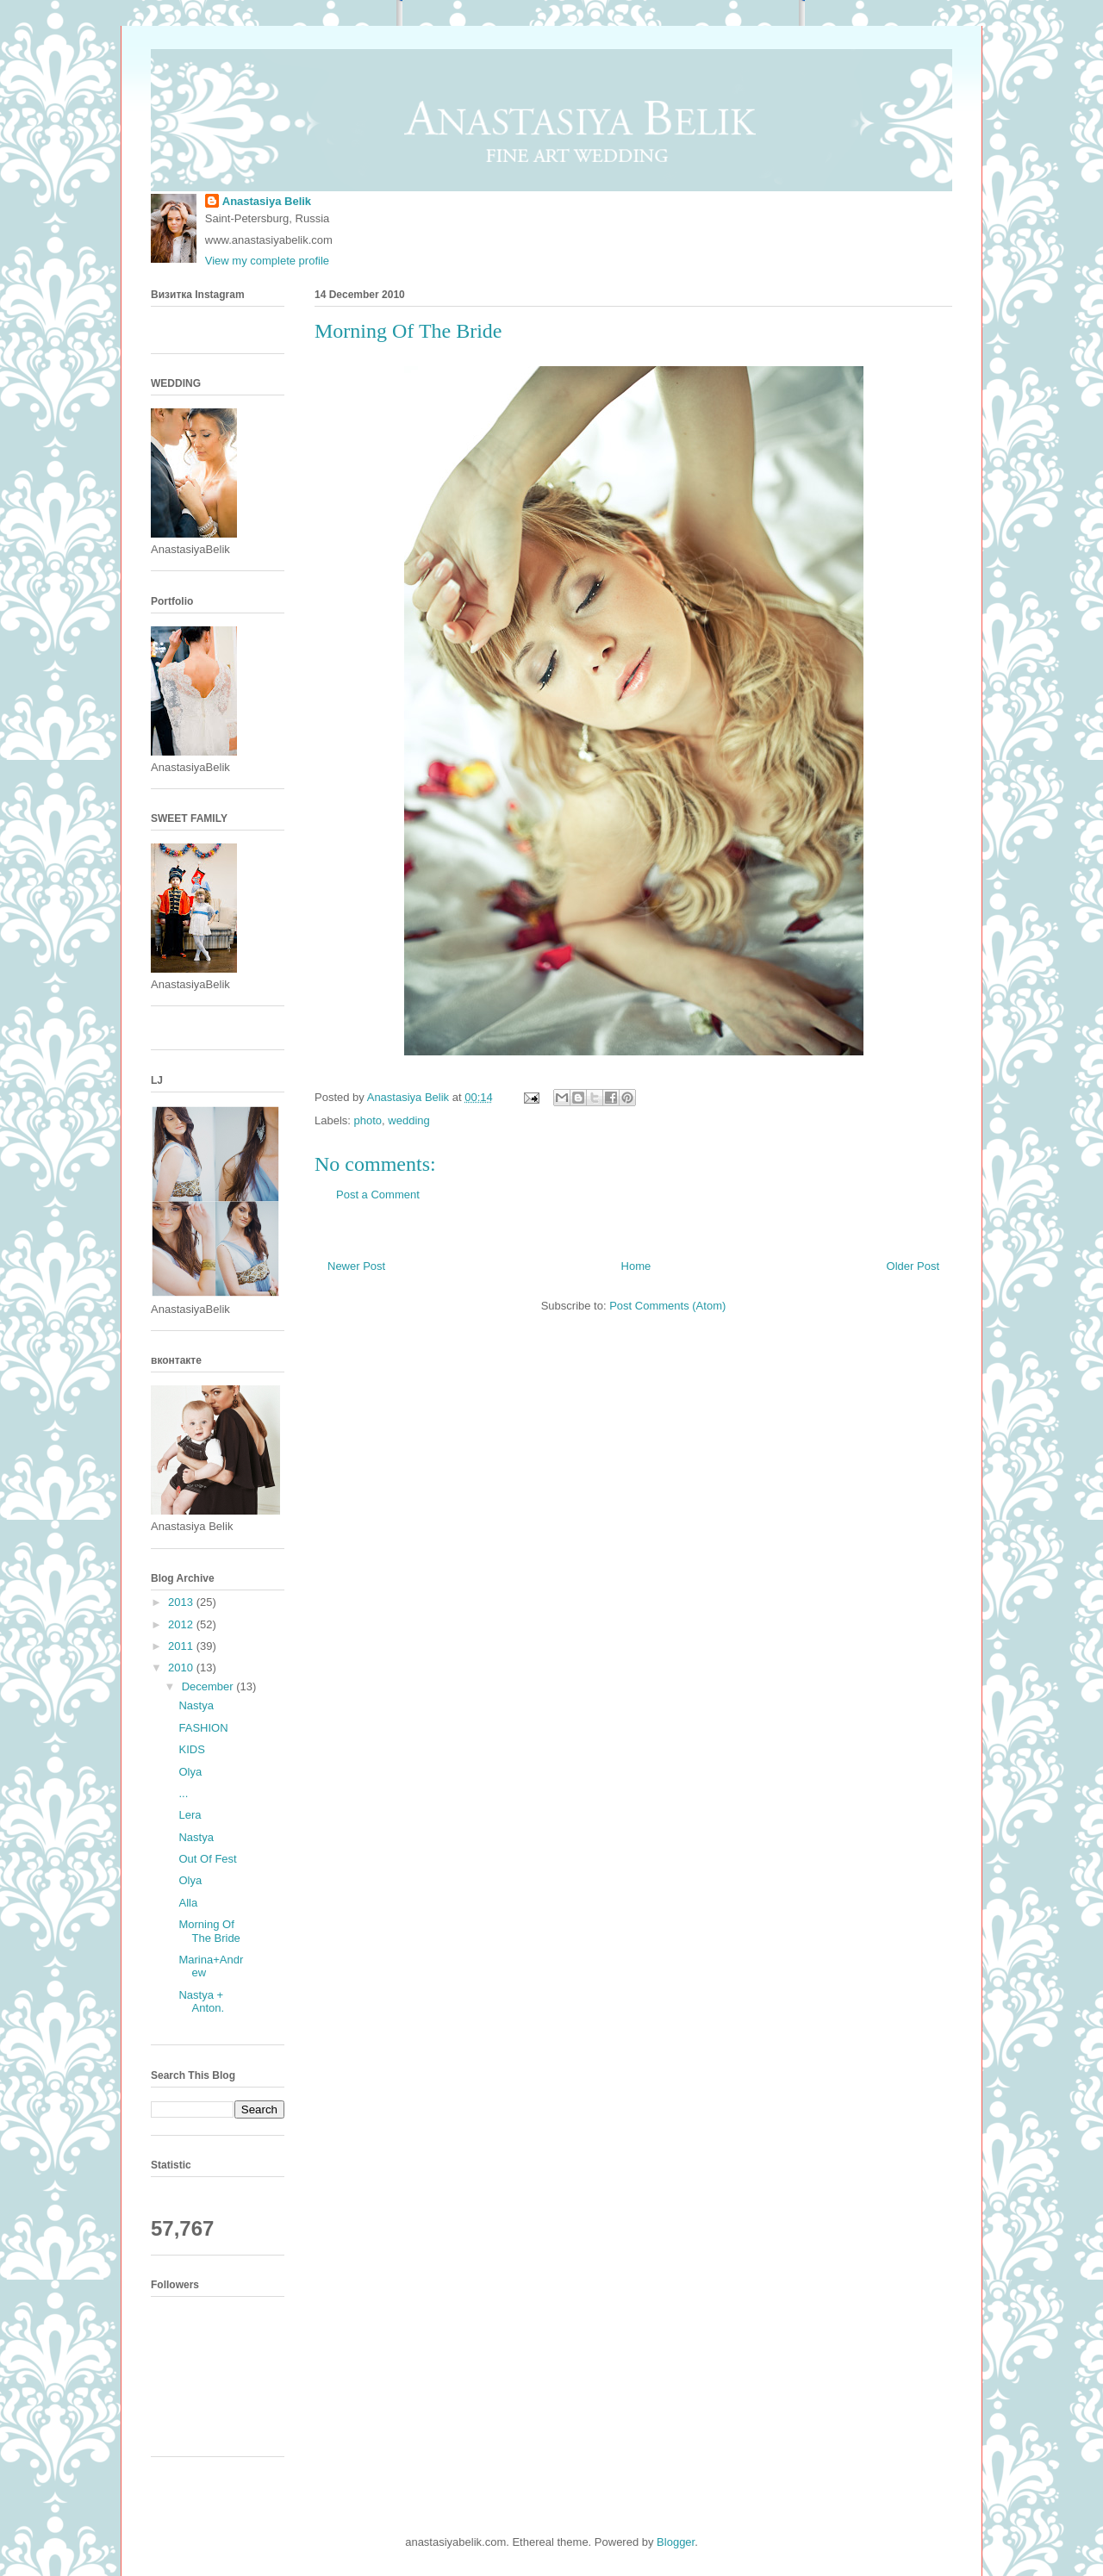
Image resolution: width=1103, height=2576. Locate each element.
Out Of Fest (207, 1858)
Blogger (676, 2542)
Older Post (913, 1266)
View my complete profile (267, 260)
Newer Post (356, 1266)
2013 (182, 1602)
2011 (182, 1646)
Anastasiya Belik (266, 201)
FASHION (202, 1727)
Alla (187, 1902)
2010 (182, 1667)
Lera (189, 1814)
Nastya (195, 1705)
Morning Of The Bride (209, 1931)
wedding (408, 1120)
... (183, 1793)
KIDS (191, 1749)
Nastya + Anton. (201, 2001)
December (209, 1686)
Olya (190, 1771)
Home (636, 1266)
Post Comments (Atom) (667, 1305)
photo (368, 1120)
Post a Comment (378, 1194)
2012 (182, 1624)
